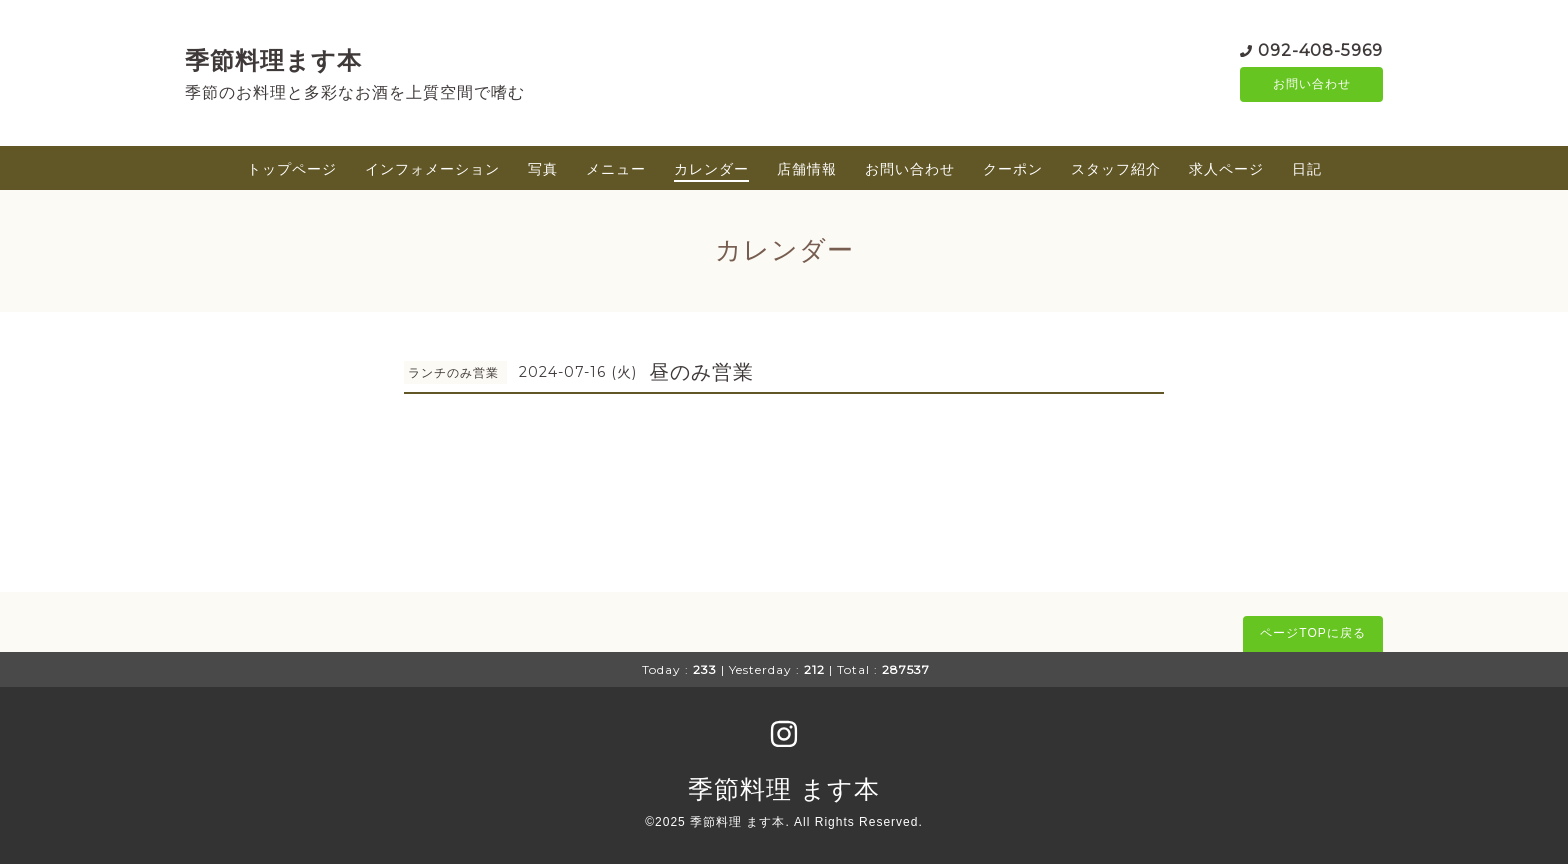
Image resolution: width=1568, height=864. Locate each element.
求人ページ (1226, 169)
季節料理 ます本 (784, 789)
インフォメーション (432, 169)
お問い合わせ (1312, 85)
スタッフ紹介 (1116, 169)
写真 (543, 169)
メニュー (616, 169)
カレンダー (711, 169)
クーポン (1013, 169)
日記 (1307, 169)
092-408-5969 (1320, 49)
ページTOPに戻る (1312, 633)
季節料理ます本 (273, 60)
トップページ (292, 169)
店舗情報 (807, 169)
